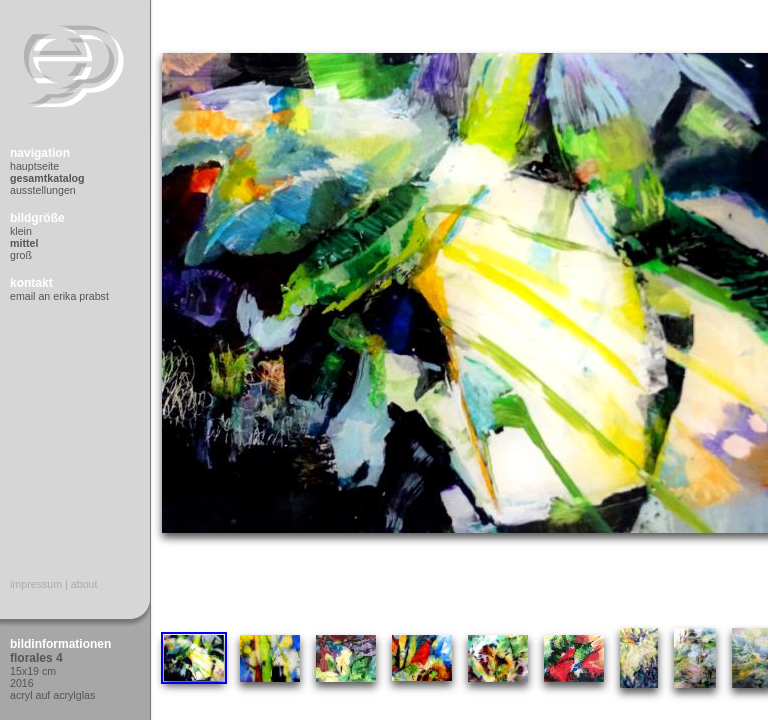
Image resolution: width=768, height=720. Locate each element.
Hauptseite (34, 166)
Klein (21, 231)
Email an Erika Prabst (59, 296)
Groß (21, 255)
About (84, 584)
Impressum (36, 584)
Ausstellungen (43, 190)
